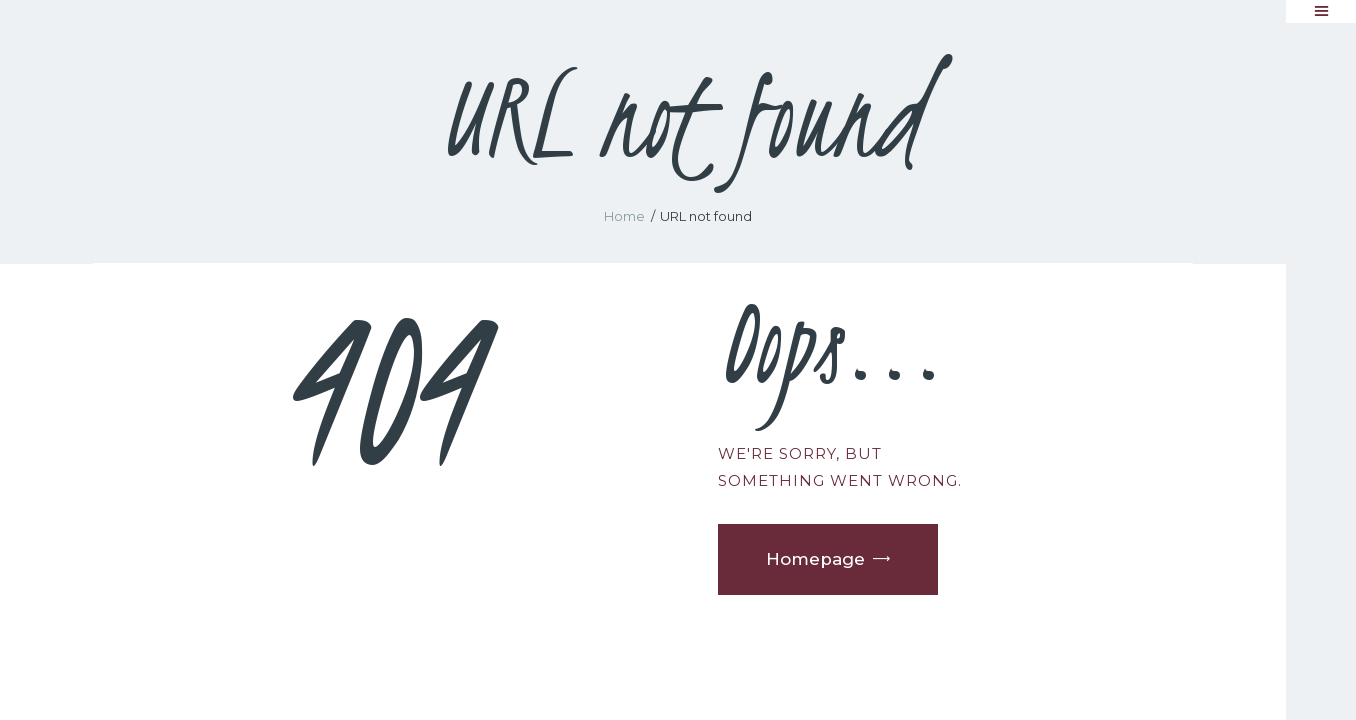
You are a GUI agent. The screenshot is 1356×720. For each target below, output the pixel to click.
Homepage (815, 559)
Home (624, 216)
